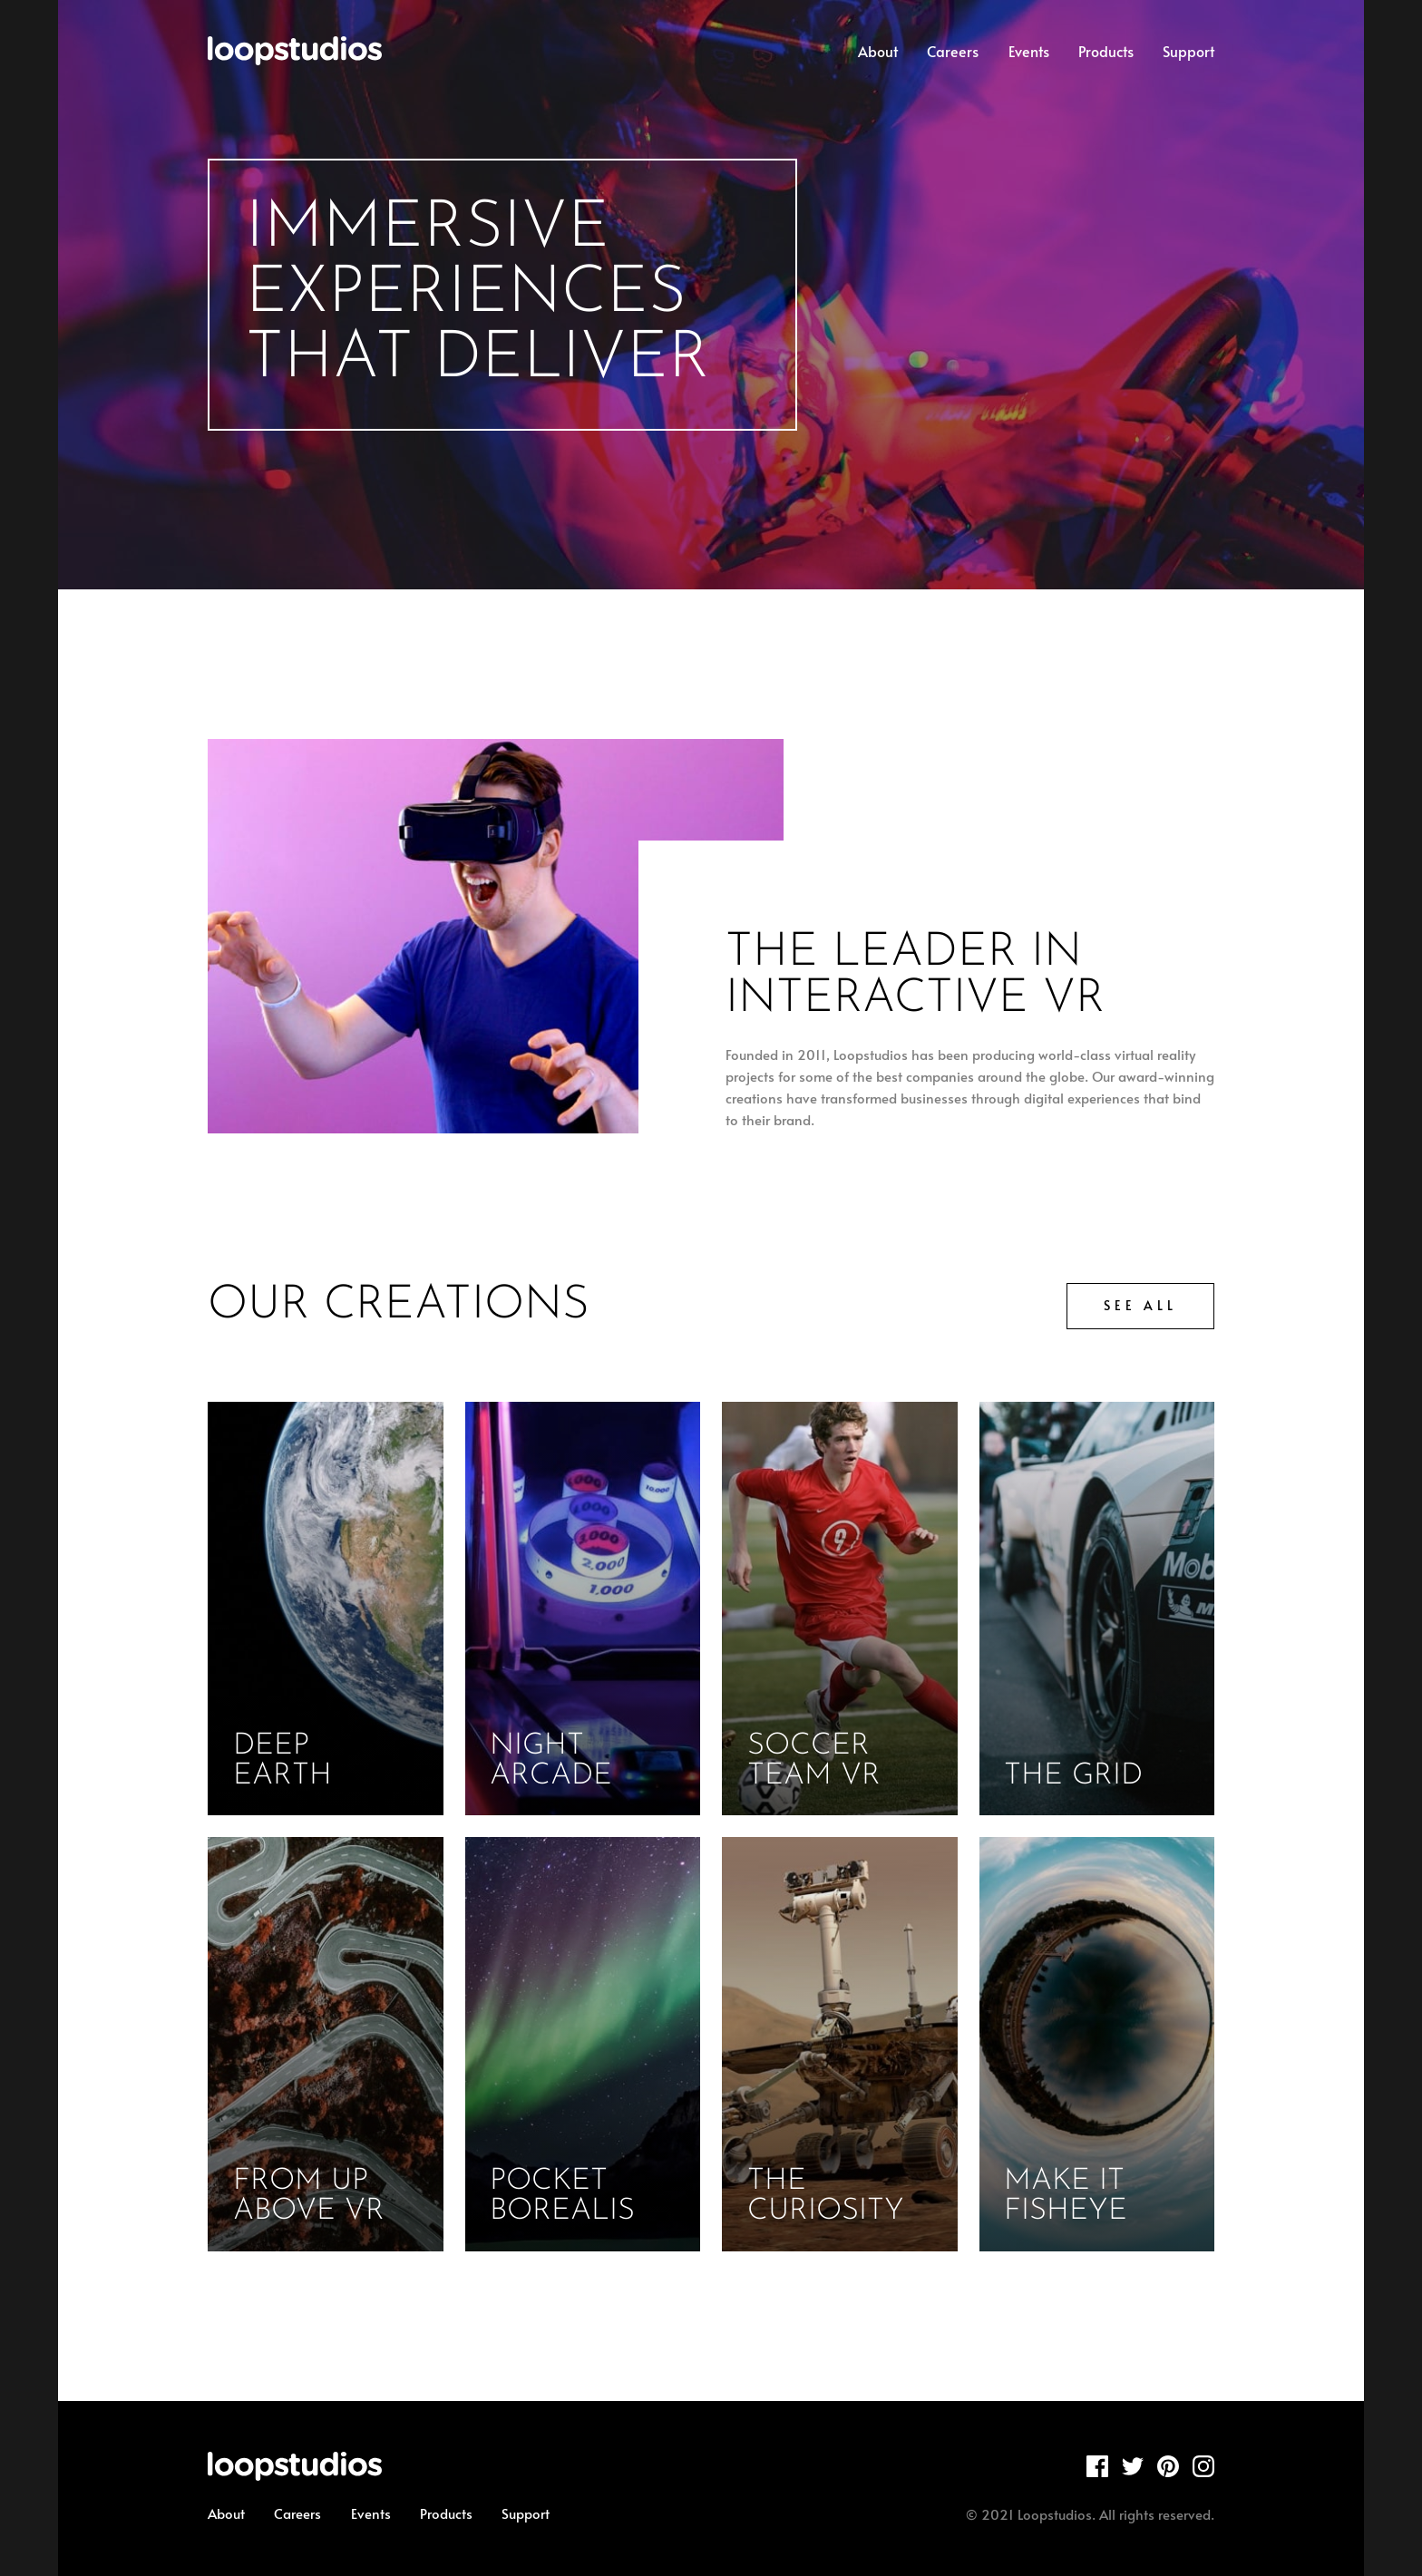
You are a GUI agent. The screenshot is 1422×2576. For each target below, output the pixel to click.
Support (1188, 51)
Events (1028, 51)
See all (1140, 1305)
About (878, 51)
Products (1106, 51)
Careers (953, 51)
